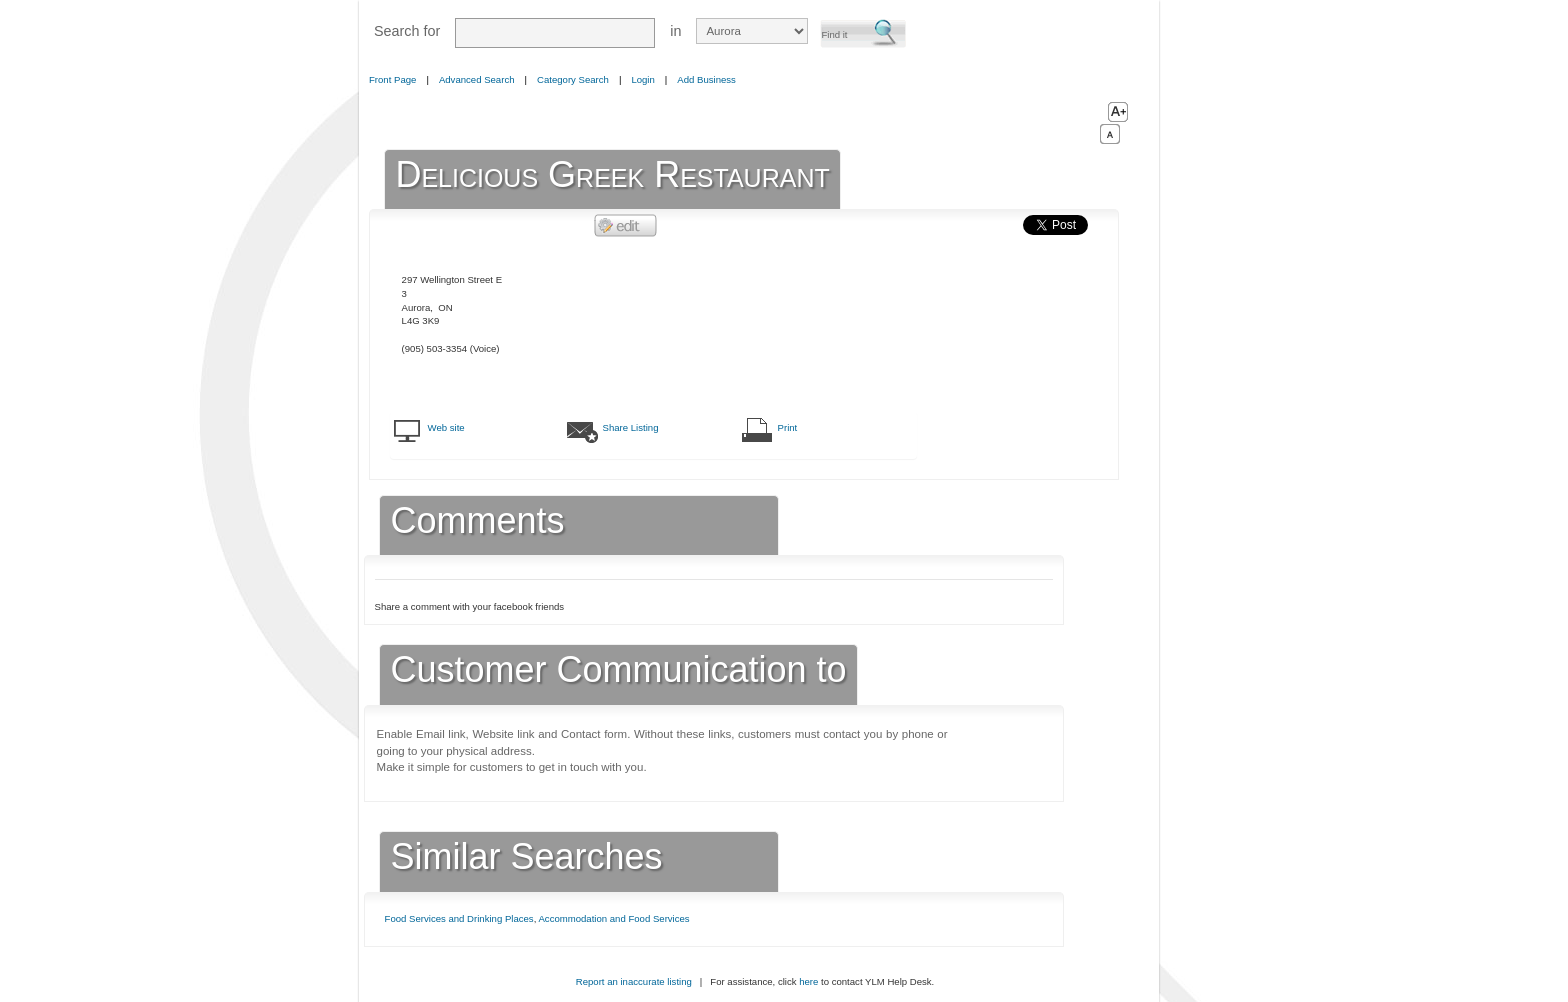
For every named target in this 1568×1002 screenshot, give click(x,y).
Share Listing (631, 427)
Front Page (392, 79)
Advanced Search (477, 79)
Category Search (573, 79)
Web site (446, 427)
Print (788, 427)
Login (642, 79)
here (808, 981)
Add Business (706, 79)
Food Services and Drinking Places (459, 918)
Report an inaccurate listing (634, 981)
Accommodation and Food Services (613, 918)
